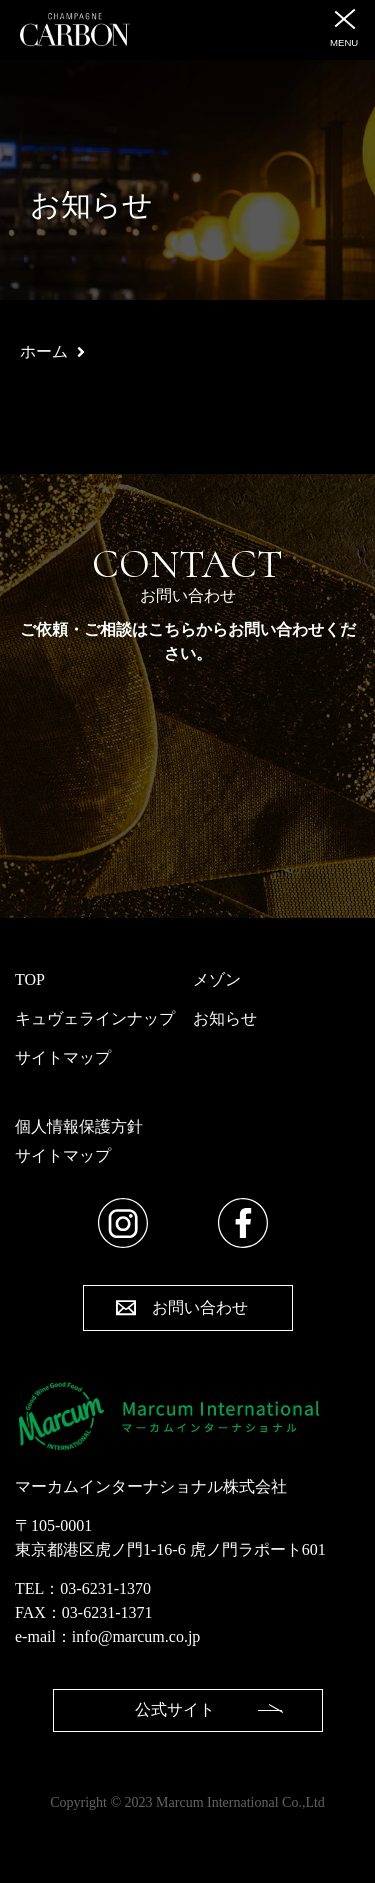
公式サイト (175, 1709)
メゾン (217, 979)
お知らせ (225, 1018)
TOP (30, 979)
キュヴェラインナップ (95, 1018)
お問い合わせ (200, 1307)
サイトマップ (63, 1057)
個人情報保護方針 (79, 1126)
